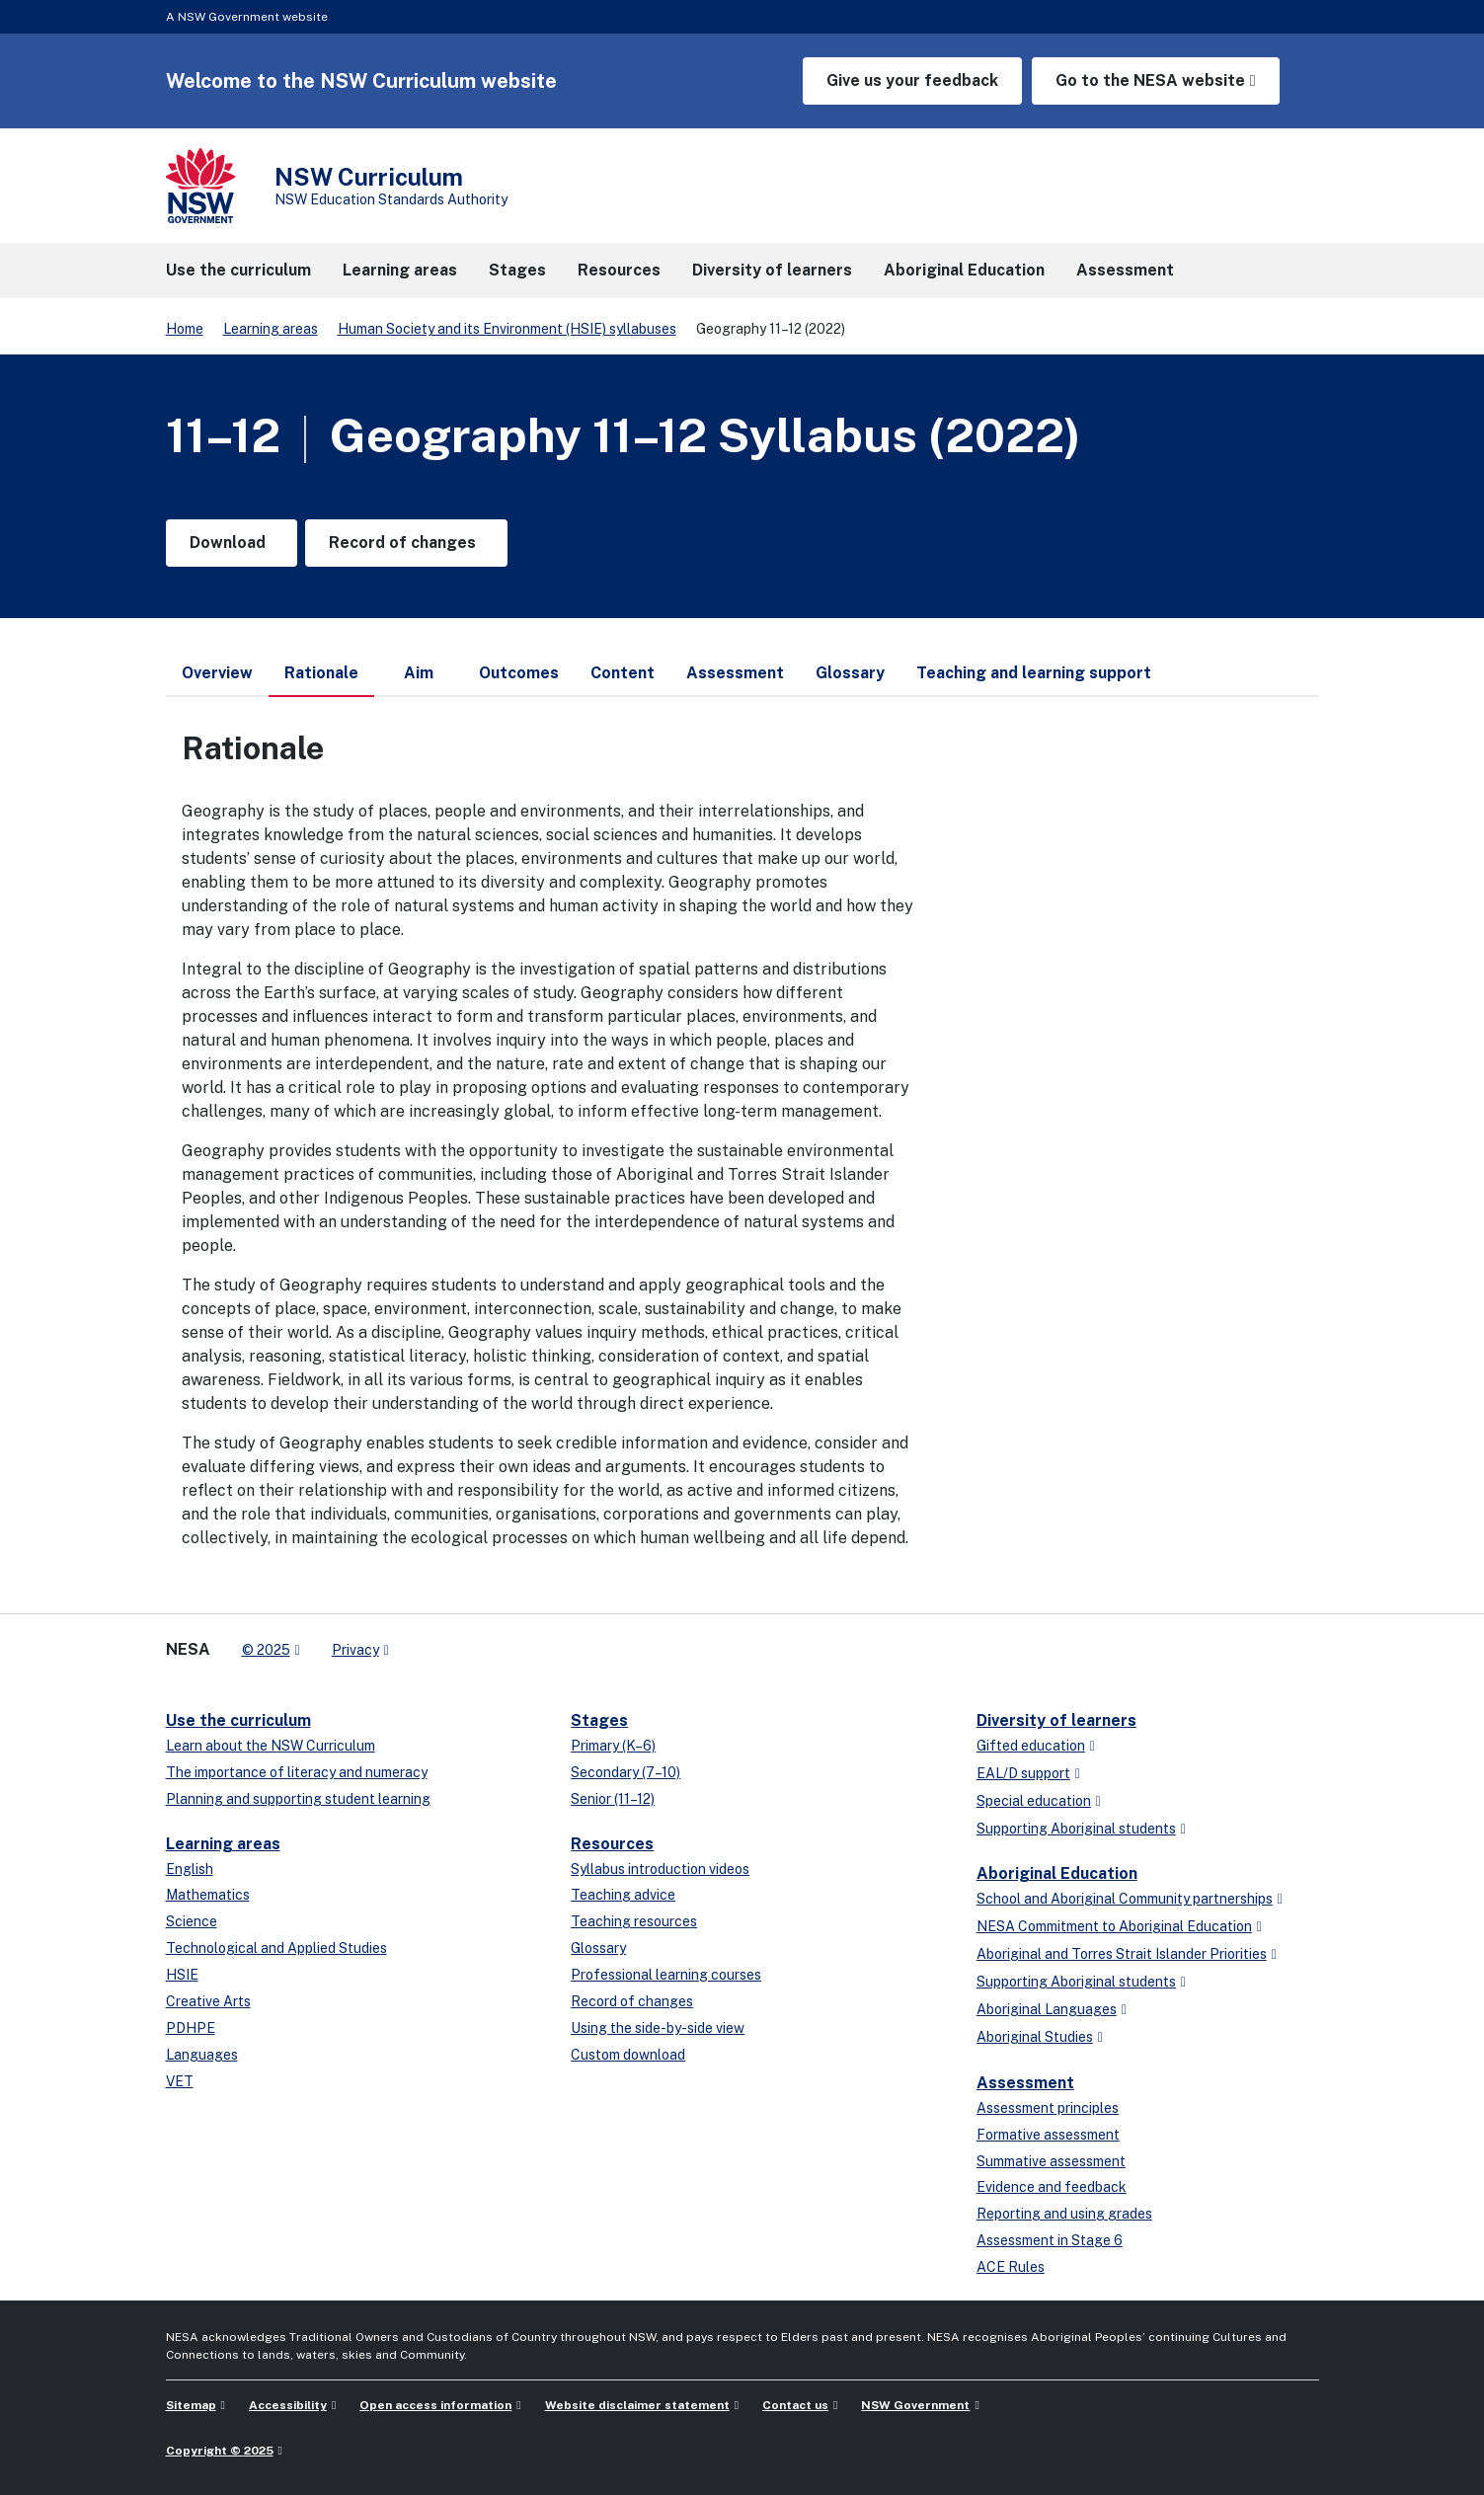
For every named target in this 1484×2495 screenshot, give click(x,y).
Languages (202, 2055)
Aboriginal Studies (1034, 2037)
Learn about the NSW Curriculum (270, 1746)
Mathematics (208, 1895)
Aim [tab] (418, 672)
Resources (612, 1843)
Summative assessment (1051, 2161)
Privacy (355, 1650)
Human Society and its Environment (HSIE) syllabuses (507, 329)
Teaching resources (634, 1921)
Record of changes (632, 2001)
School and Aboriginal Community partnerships (1124, 1899)
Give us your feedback (912, 80)
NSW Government (915, 2405)
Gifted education (1030, 1746)
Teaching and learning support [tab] (1033, 672)
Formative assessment (1048, 2135)
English (189, 1869)
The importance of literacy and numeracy (297, 1772)
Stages (599, 1720)
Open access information (435, 2405)
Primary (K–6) (613, 1746)
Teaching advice (623, 1895)
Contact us (795, 2405)
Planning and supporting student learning (298, 1799)
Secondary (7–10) (625, 1772)
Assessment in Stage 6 (1049, 2240)
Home (184, 329)
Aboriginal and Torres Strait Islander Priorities (1121, 1954)
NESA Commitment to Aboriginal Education (1114, 1926)
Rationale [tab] (321, 680)
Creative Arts (208, 2001)
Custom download (628, 2055)
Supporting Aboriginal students (1076, 1828)
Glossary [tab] (850, 672)
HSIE (182, 1975)
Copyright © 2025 (219, 2450)
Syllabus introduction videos (660, 1869)
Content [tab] (622, 672)
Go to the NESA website (1150, 80)
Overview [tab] (217, 672)
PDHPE (190, 2028)
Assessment (1025, 2082)
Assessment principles (1047, 2108)
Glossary (598, 1948)
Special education (1033, 1801)
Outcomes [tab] (519, 672)
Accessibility (288, 2405)
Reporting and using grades (1064, 2214)
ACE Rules (1010, 2267)
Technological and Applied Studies (276, 1948)
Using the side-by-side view (657, 2028)
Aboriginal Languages (1046, 2009)
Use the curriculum (238, 1720)
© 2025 (266, 1650)
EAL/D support (1023, 1773)
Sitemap (191, 2405)
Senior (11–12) (613, 1799)
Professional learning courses (666, 1975)
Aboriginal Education (1056, 1873)
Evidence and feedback (1051, 2187)
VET (180, 2081)
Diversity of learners (1056, 1720)
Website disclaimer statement (637, 2405)
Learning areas (270, 329)
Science (191, 1921)
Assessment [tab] (735, 672)
